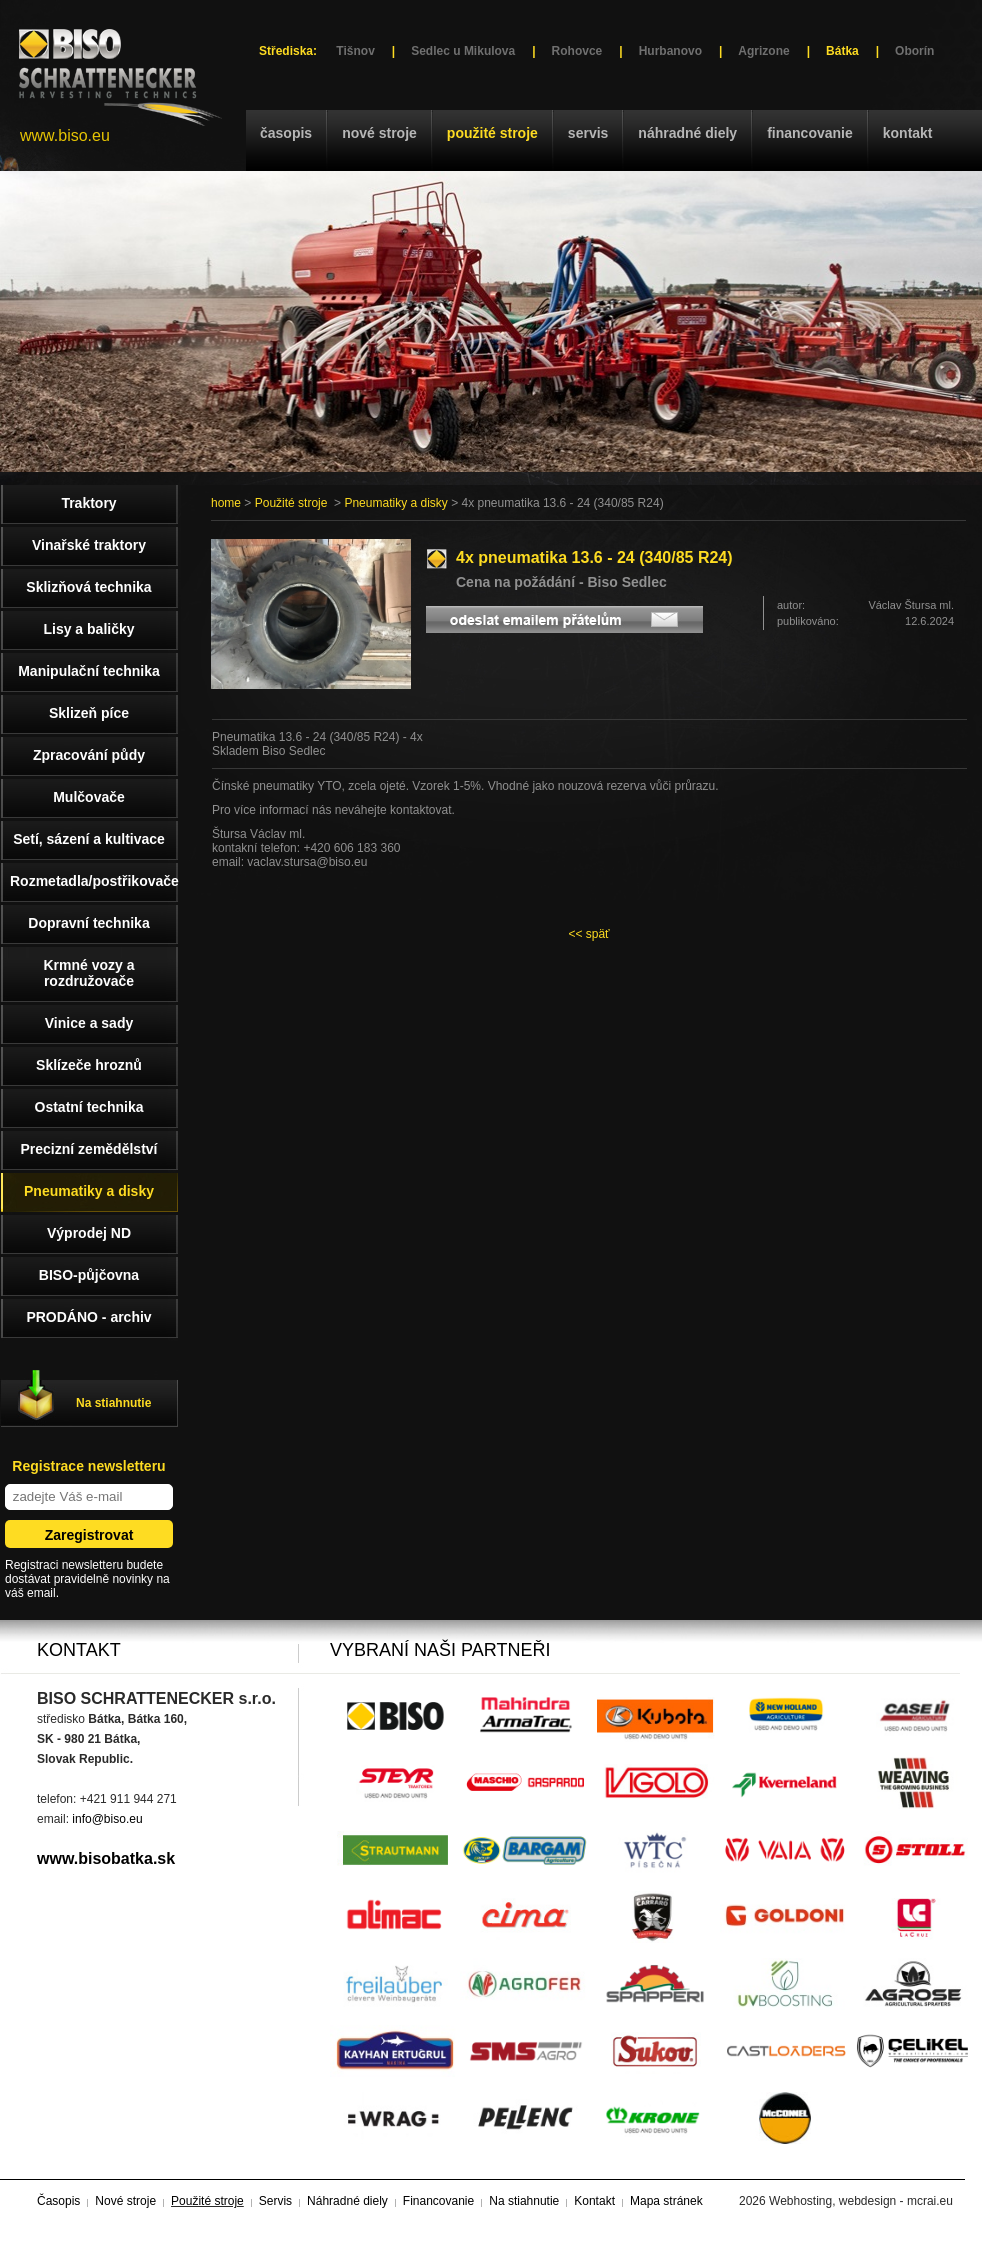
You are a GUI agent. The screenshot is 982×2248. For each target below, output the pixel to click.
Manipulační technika (89, 671)
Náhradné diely (687, 133)
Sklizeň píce (89, 713)
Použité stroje (492, 133)
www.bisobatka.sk (106, 1858)
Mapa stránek (666, 2201)
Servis (588, 133)
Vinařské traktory (89, 545)
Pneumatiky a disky (395, 503)
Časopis (286, 133)
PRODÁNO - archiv (88, 1317)
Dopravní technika (88, 923)
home (226, 503)
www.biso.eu (65, 135)
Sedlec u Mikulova (463, 51)
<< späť (588, 934)
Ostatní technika (89, 1107)
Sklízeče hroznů (89, 1065)
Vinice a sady (89, 1023)
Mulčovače (89, 797)
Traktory (88, 503)
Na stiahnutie (113, 1403)
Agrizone (763, 51)
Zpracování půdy (89, 755)
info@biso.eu (107, 1819)
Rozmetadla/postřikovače (94, 881)
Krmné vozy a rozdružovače (88, 973)
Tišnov (355, 51)
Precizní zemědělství (89, 1149)
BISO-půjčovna (89, 1275)
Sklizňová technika (88, 587)
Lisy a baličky (88, 629)
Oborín (914, 51)
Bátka (842, 51)
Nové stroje (379, 133)
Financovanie (810, 133)
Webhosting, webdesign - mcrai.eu (861, 2201)
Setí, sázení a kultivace (89, 839)
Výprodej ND (89, 1233)
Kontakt (908, 133)
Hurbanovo (670, 51)
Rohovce (577, 51)
